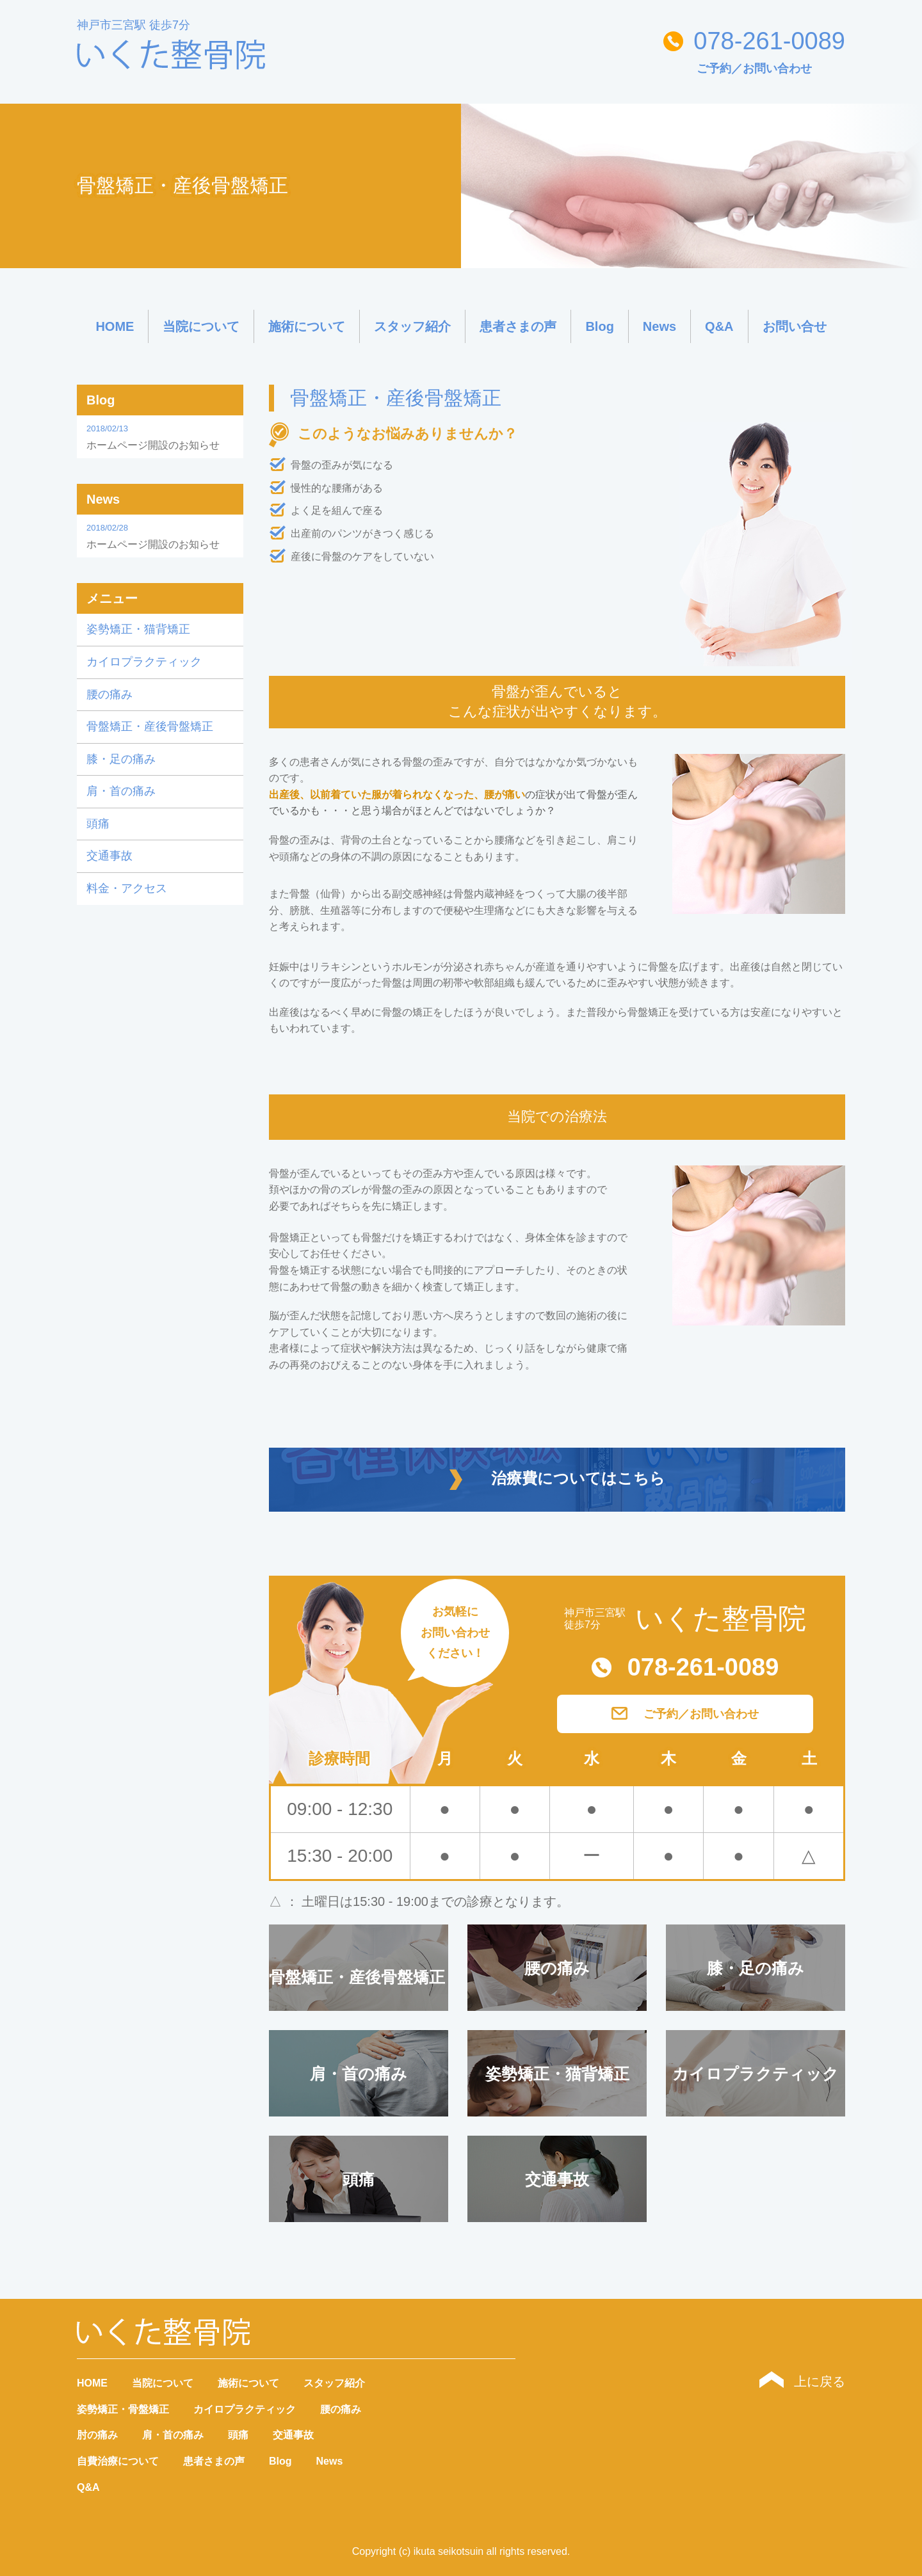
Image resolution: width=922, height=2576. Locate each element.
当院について (201, 326)
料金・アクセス (126, 888)
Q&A (719, 326)
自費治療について (118, 2461)
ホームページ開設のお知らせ (160, 435)
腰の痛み (109, 694)
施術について (306, 326)
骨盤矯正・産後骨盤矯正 (149, 726)
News (659, 326)
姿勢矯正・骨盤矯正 (123, 2409)
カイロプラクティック (144, 661)
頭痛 (97, 823)
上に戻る (802, 2381)
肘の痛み (97, 2434)
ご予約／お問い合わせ (754, 68)
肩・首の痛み (121, 791)
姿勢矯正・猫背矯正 (138, 629)
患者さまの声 (518, 326)
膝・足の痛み (121, 759)
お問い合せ (795, 326)
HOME (114, 326)
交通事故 (109, 855)
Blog (599, 326)
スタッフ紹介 (412, 326)
